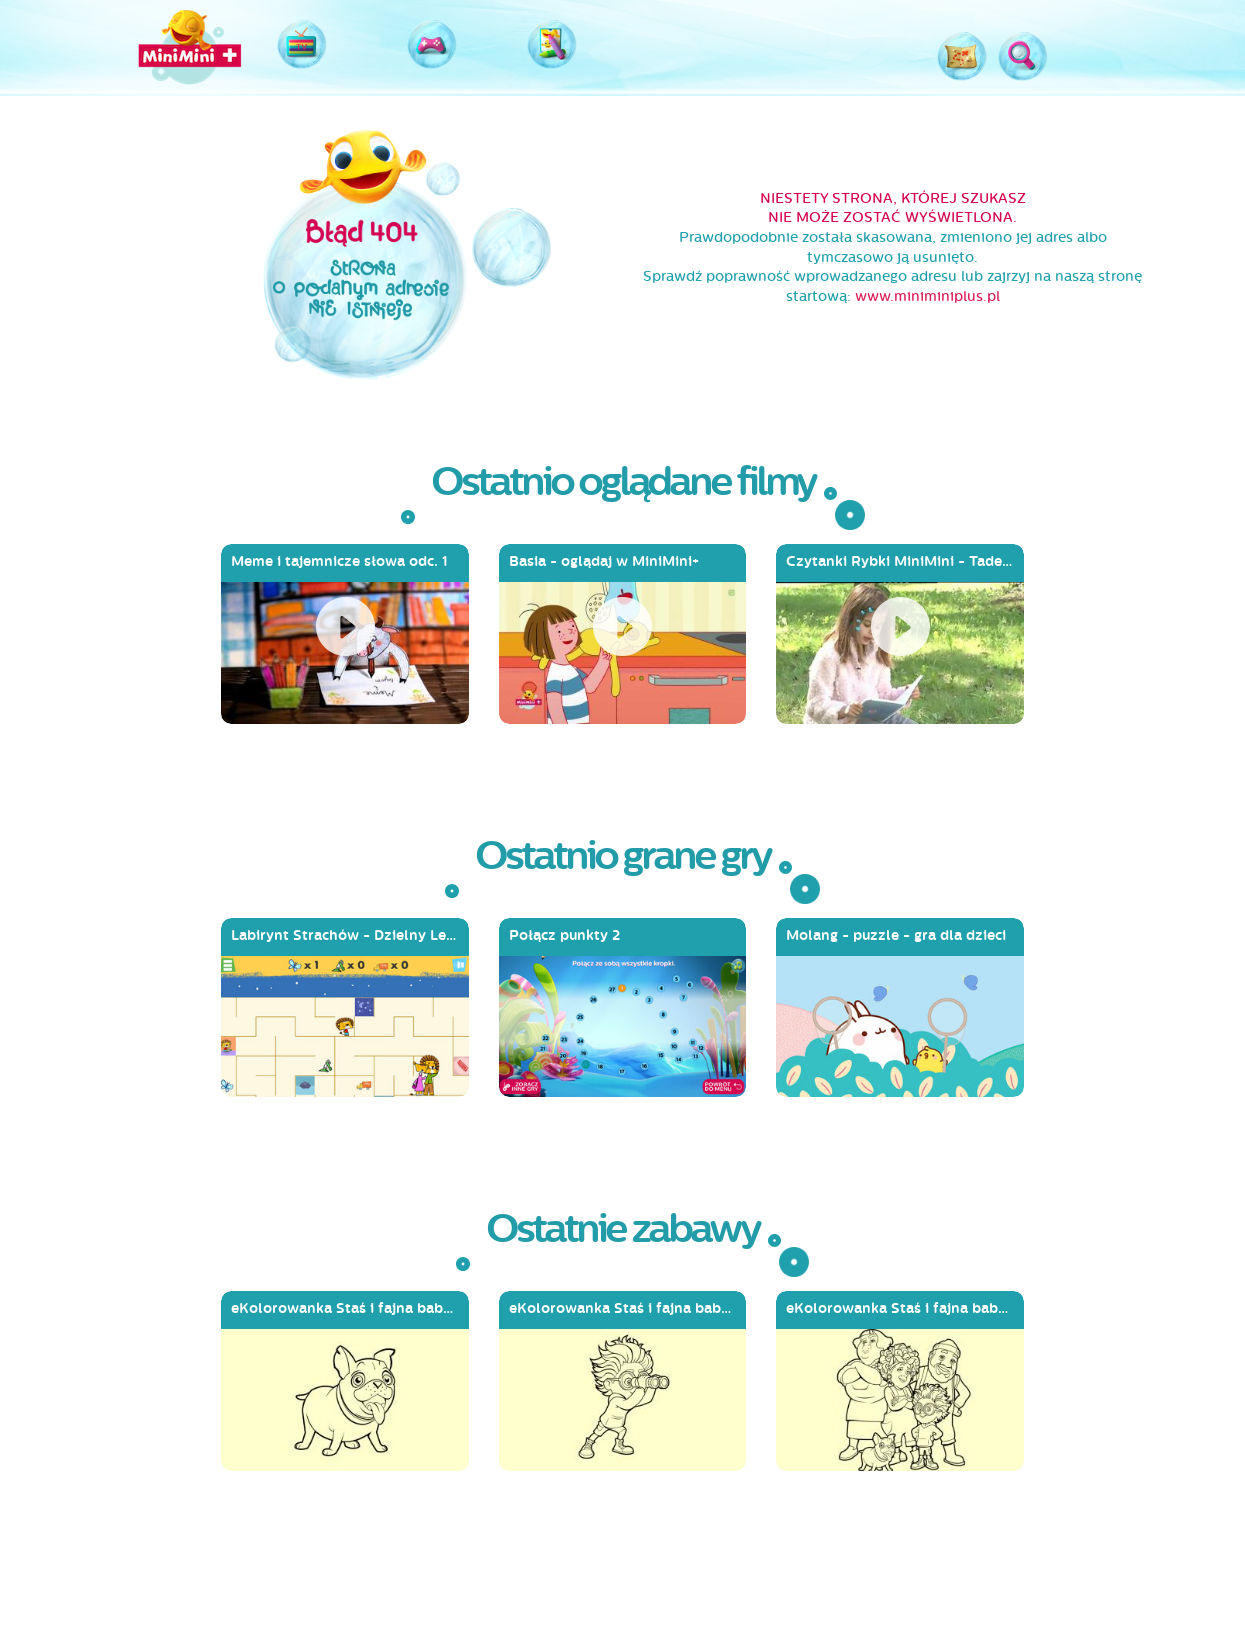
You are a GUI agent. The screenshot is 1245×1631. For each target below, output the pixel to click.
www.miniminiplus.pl (927, 296)
